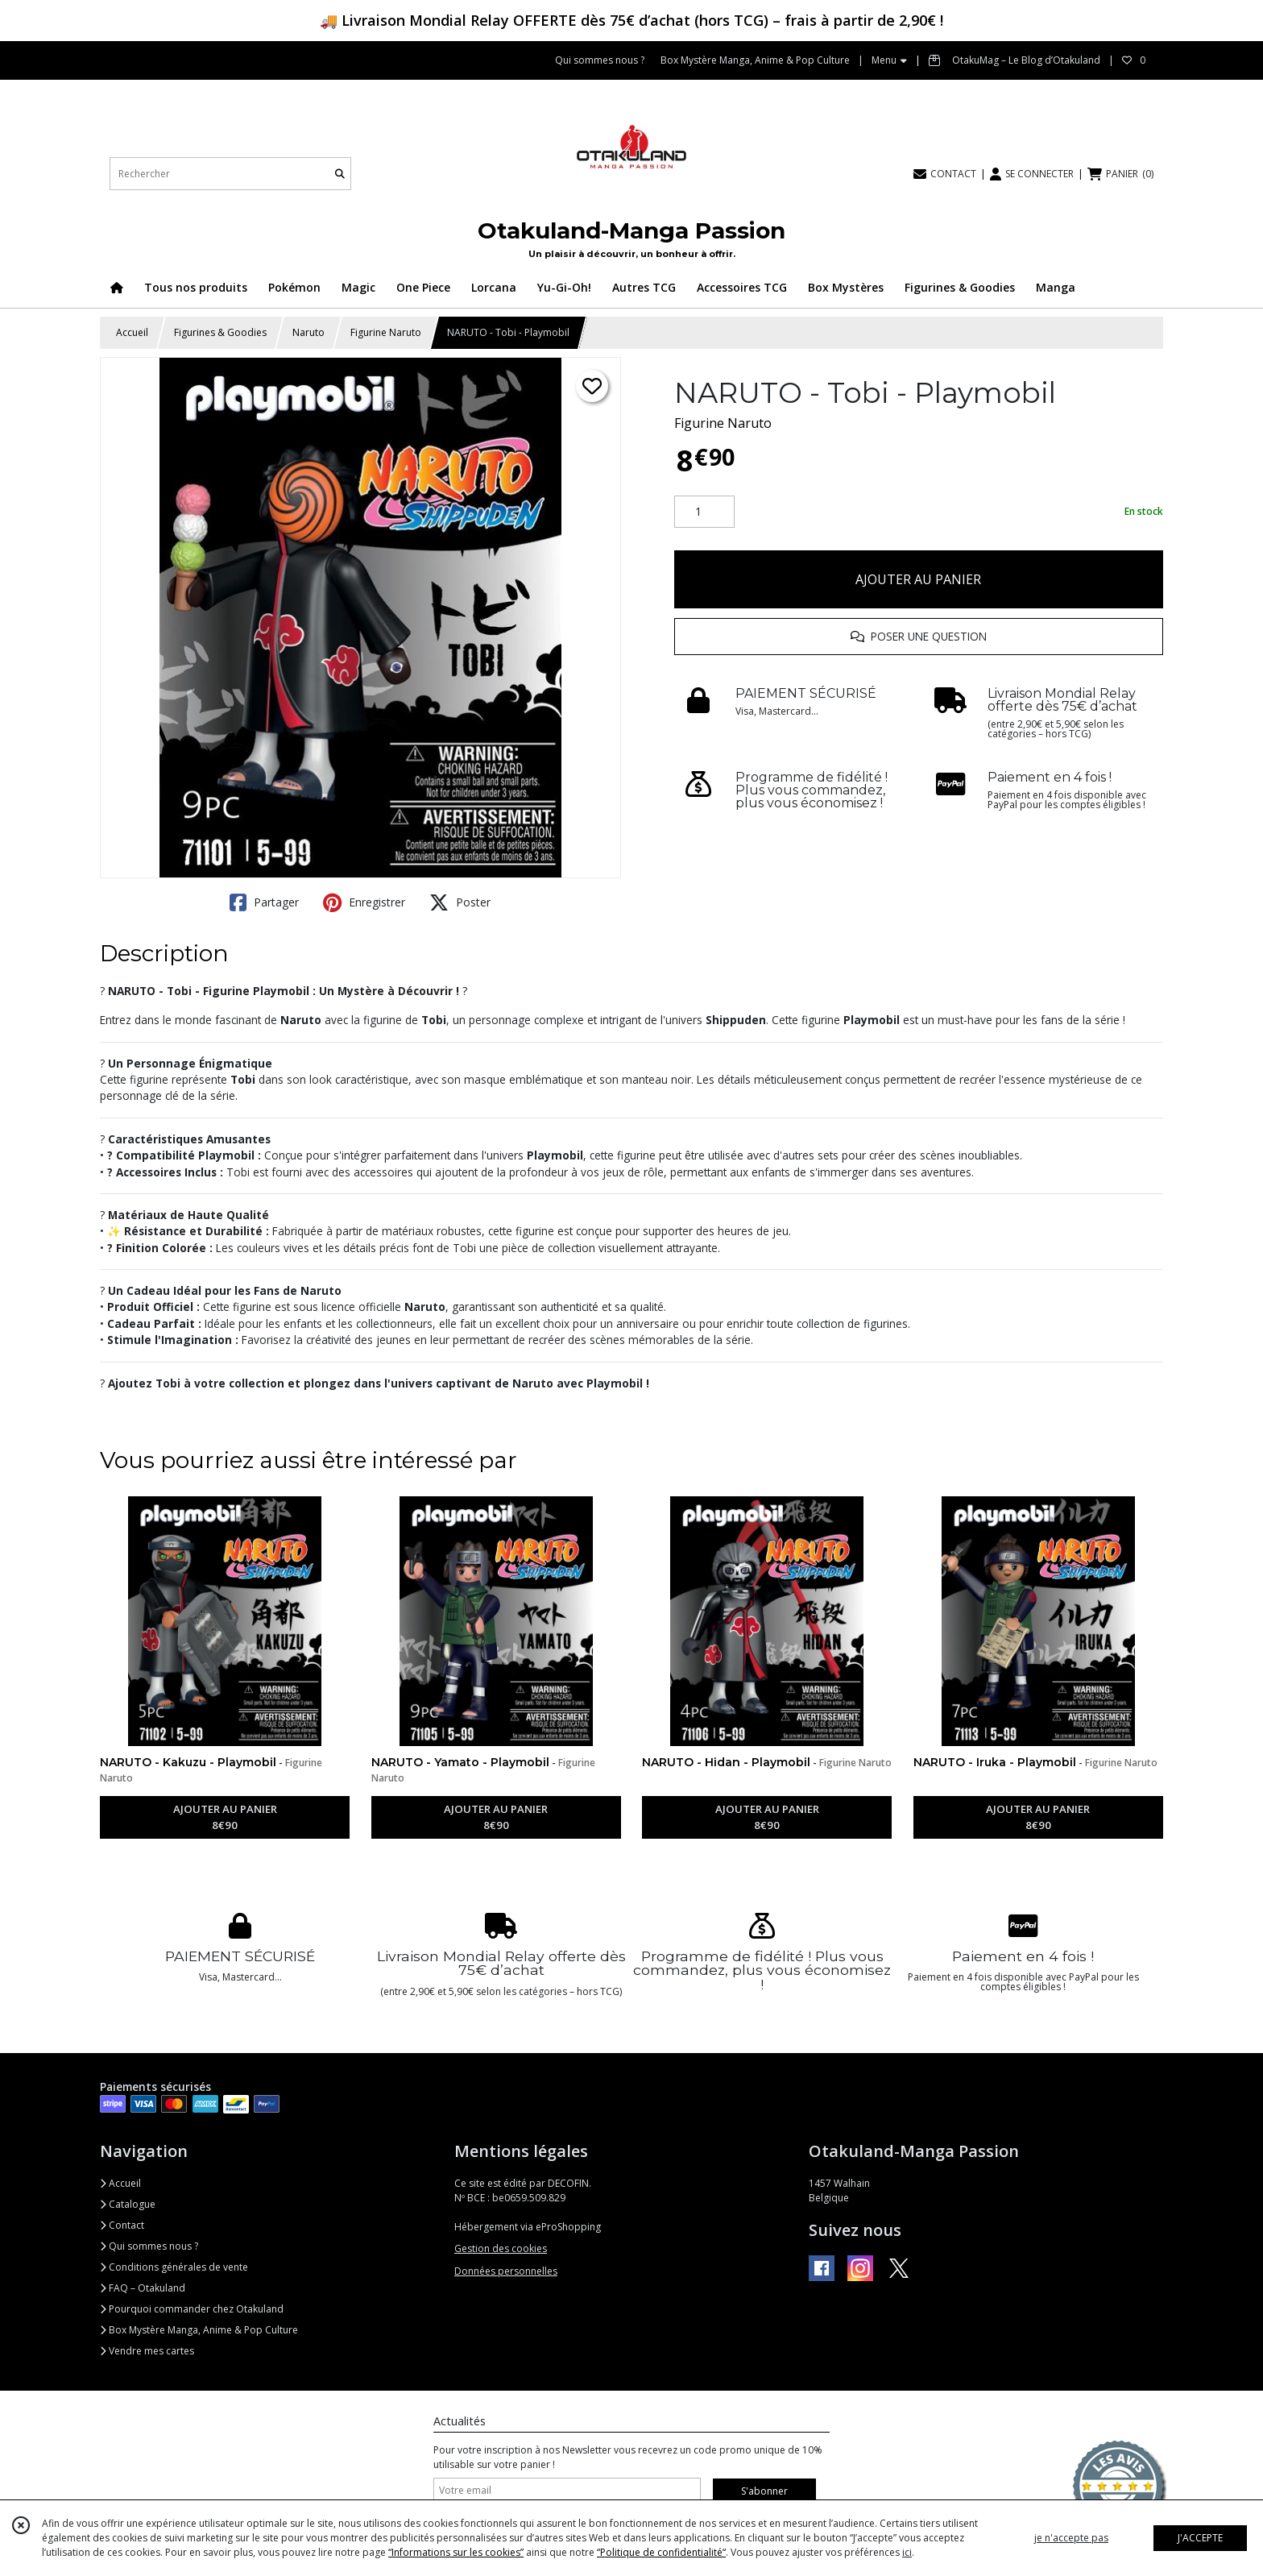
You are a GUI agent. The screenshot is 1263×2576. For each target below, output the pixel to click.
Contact (122, 2225)
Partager (264, 902)
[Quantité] (704, 512)
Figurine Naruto (385, 332)
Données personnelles (505, 2271)
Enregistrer (364, 902)
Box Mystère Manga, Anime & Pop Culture (199, 2330)
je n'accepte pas (1071, 2538)
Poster (460, 902)
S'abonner (764, 2491)
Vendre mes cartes (147, 2351)
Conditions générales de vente (174, 2267)
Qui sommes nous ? (149, 2246)
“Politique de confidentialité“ (661, 2552)
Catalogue (127, 2204)
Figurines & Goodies (220, 332)
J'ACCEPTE (1200, 2538)
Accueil (132, 332)
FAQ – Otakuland (142, 2288)
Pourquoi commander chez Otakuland (192, 2309)
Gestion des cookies (500, 2248)
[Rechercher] (339, 173)
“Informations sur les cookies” (456, 2552)
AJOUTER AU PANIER (918, 579)
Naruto (308, 332)
